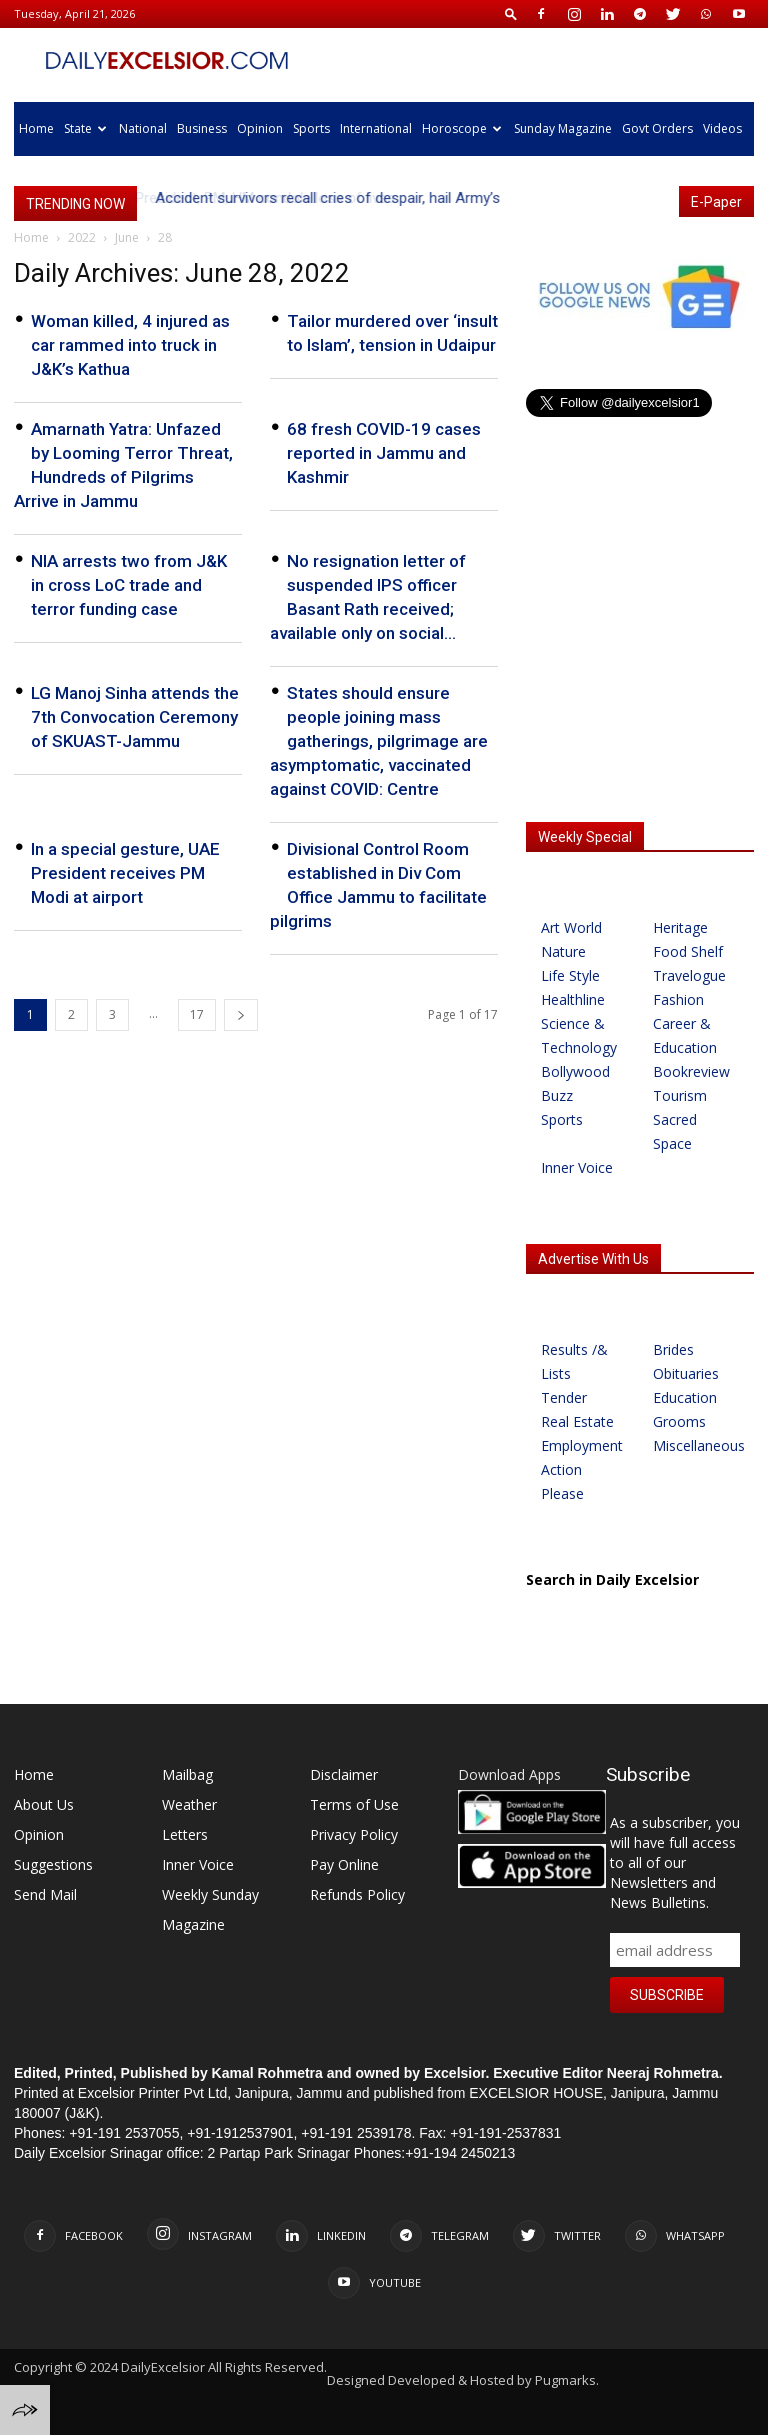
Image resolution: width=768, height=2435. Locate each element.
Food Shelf (688, 951)
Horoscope (462, 128)
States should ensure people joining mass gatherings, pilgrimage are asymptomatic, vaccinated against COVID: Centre (379, 741)
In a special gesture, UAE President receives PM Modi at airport (125, 873)
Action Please (562, 1481)
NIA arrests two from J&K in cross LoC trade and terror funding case (129, 585)
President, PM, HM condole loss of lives (282, 198)
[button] (511, 13)
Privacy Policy (354, 1834)
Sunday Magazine (563, 128)
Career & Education (685, 1035)
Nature (563, 951)
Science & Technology (579, 1035)
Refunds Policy (357, 1894)
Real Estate (577, 1421)
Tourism (680, 1095)
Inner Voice (577, 1167)
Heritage (680, 927)
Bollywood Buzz (575, 1083)
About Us (44, 1804)
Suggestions (53, 1864)
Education (685, 1397)
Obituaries (686, 1373)
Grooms (679, 1421)
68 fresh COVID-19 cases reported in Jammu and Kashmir (384, 453)
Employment (582, 1445)
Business (202, 128)
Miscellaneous (695, 1445)
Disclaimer (344, 1774)
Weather (189, 1804)
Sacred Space (675, 1131)
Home (36, 128)
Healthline (573, 999)
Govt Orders (657, 128)
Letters (185, 1834)
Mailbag (187, 1774)
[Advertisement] (640, 672)
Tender (564, 1397)
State (85, 128)
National (143, 128)
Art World (571, 927)
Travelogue (689, 975)
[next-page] (241, 1015)
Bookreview (691, 1071)
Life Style (570, 975)
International (376, 128)
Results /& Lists (574, 1361)
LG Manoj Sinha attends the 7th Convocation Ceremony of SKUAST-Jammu (135, 717)
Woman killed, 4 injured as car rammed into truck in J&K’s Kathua (130, 345)
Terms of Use (354, 1804)
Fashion (678, 999)
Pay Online (344, 1864)
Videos (722, 128)
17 (197, 1014)
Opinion (260, 128)
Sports (311, 128)
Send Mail (45, 1894)
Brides (673, 1349)
